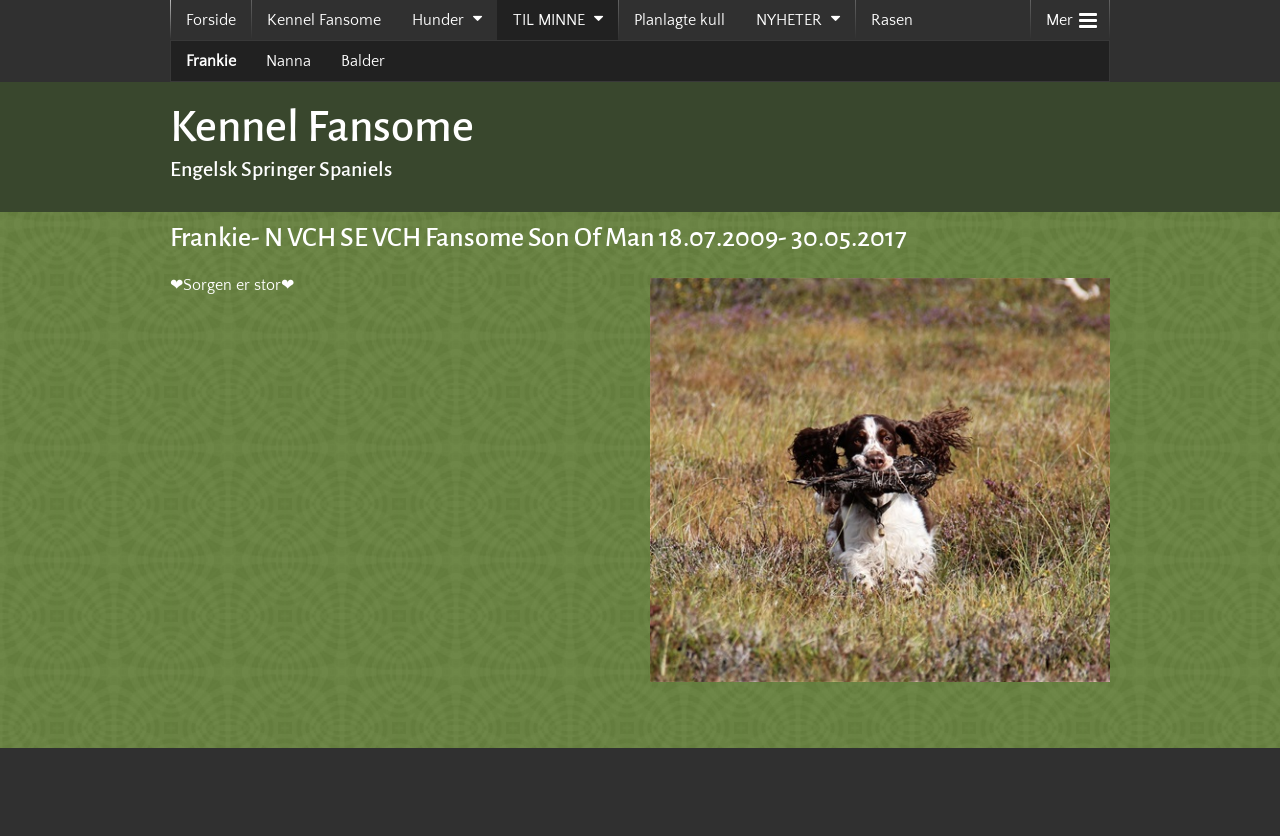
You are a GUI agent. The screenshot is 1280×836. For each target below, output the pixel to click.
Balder (363, 61)
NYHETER (789, 20)
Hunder (438, 20)
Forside (211, 20)
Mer (1071, 15)
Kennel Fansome (324, 20)
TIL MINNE (549, 20)
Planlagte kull (679, 20)
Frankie (211, 61)
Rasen (892, 20)
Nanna (288, 61)
